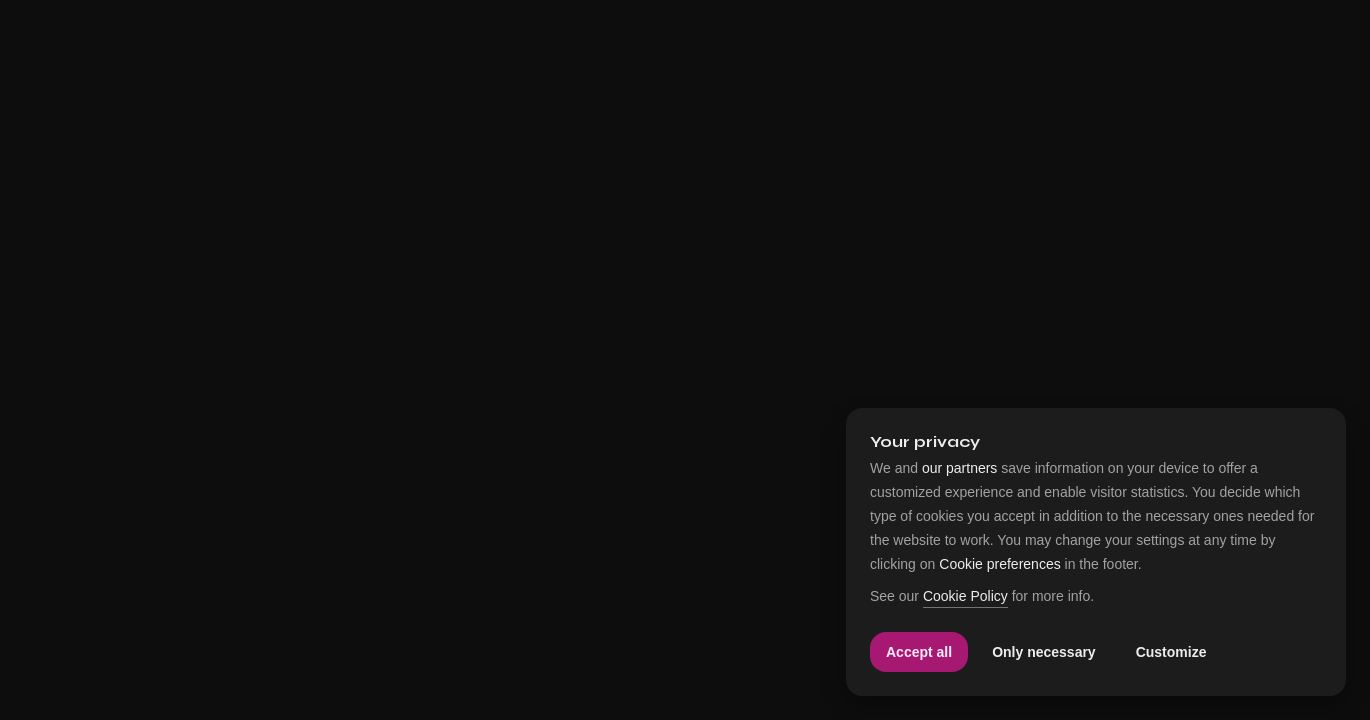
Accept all (919, 652)
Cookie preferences (999, 564)
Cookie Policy (965, 596)
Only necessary (1044, 652)
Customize (1171, 652)
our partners (959, 468)
